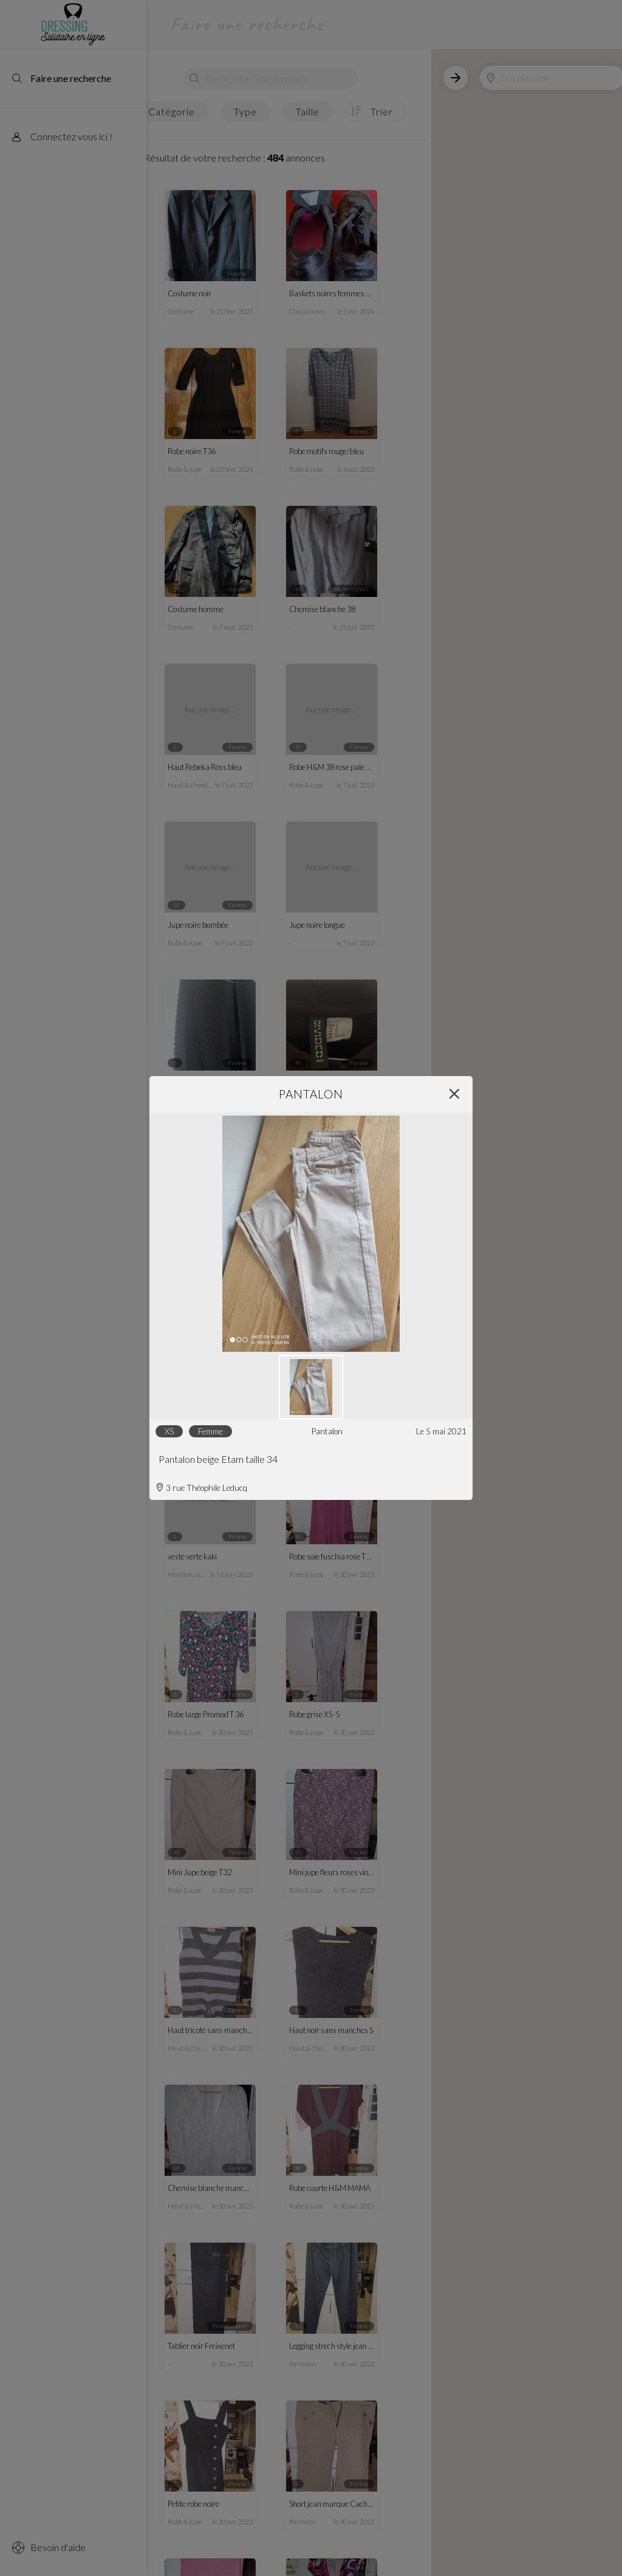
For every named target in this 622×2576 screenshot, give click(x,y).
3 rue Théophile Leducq (201, 1488)
